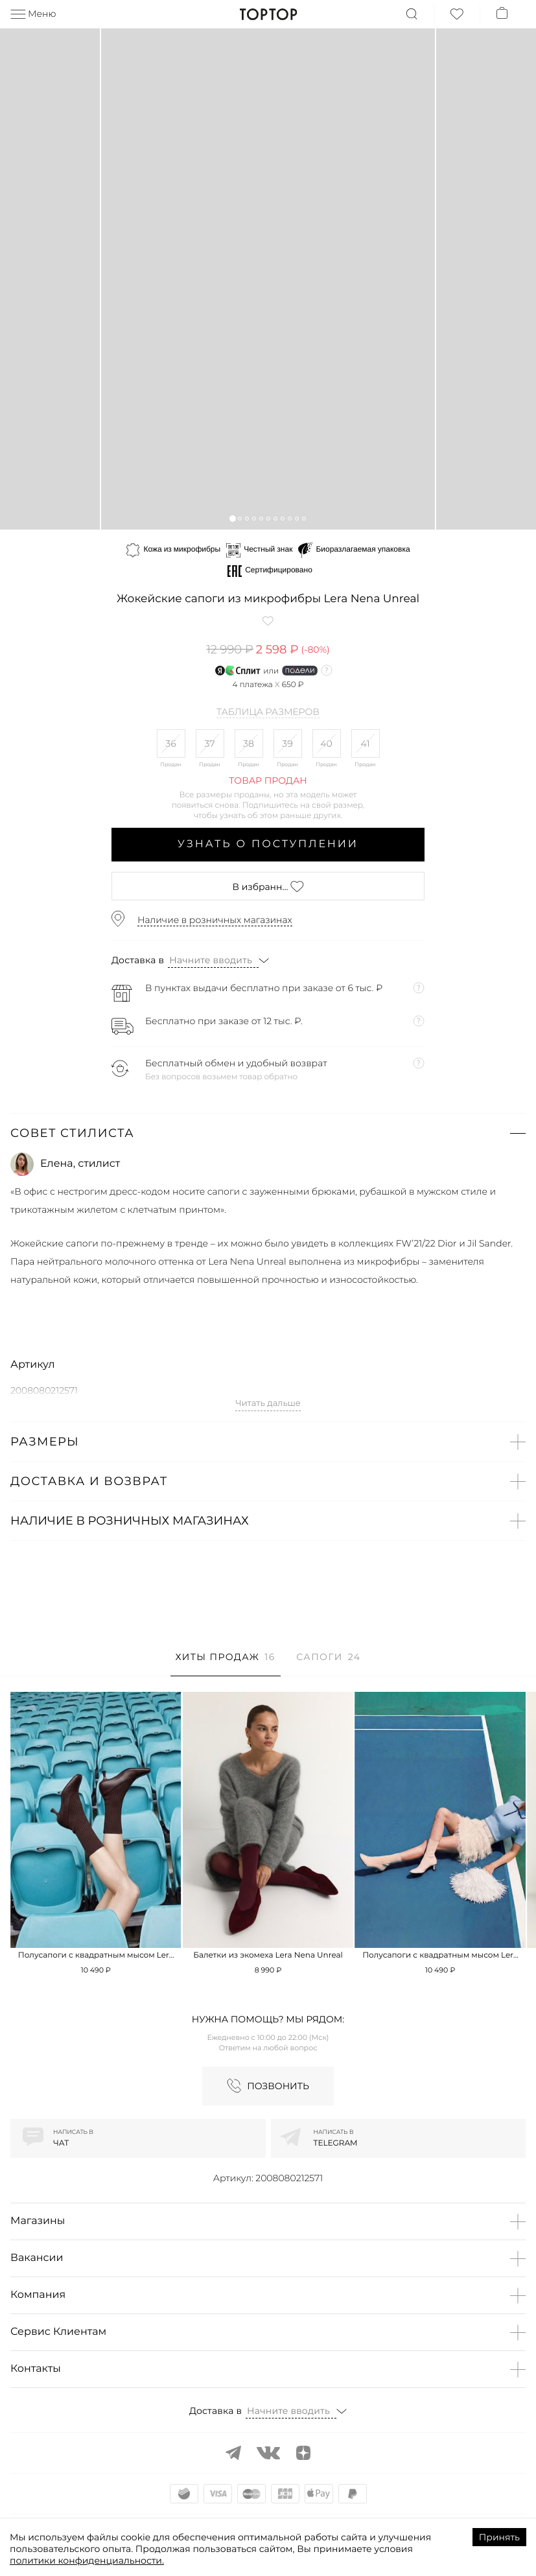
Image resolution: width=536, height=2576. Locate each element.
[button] (232, 518)
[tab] (225, 1663)
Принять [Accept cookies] (499, 2537)
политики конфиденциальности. (87, 2560)
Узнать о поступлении (268, 844)
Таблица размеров (268, 712)
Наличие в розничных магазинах (214, 920)
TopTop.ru (268, 14)
